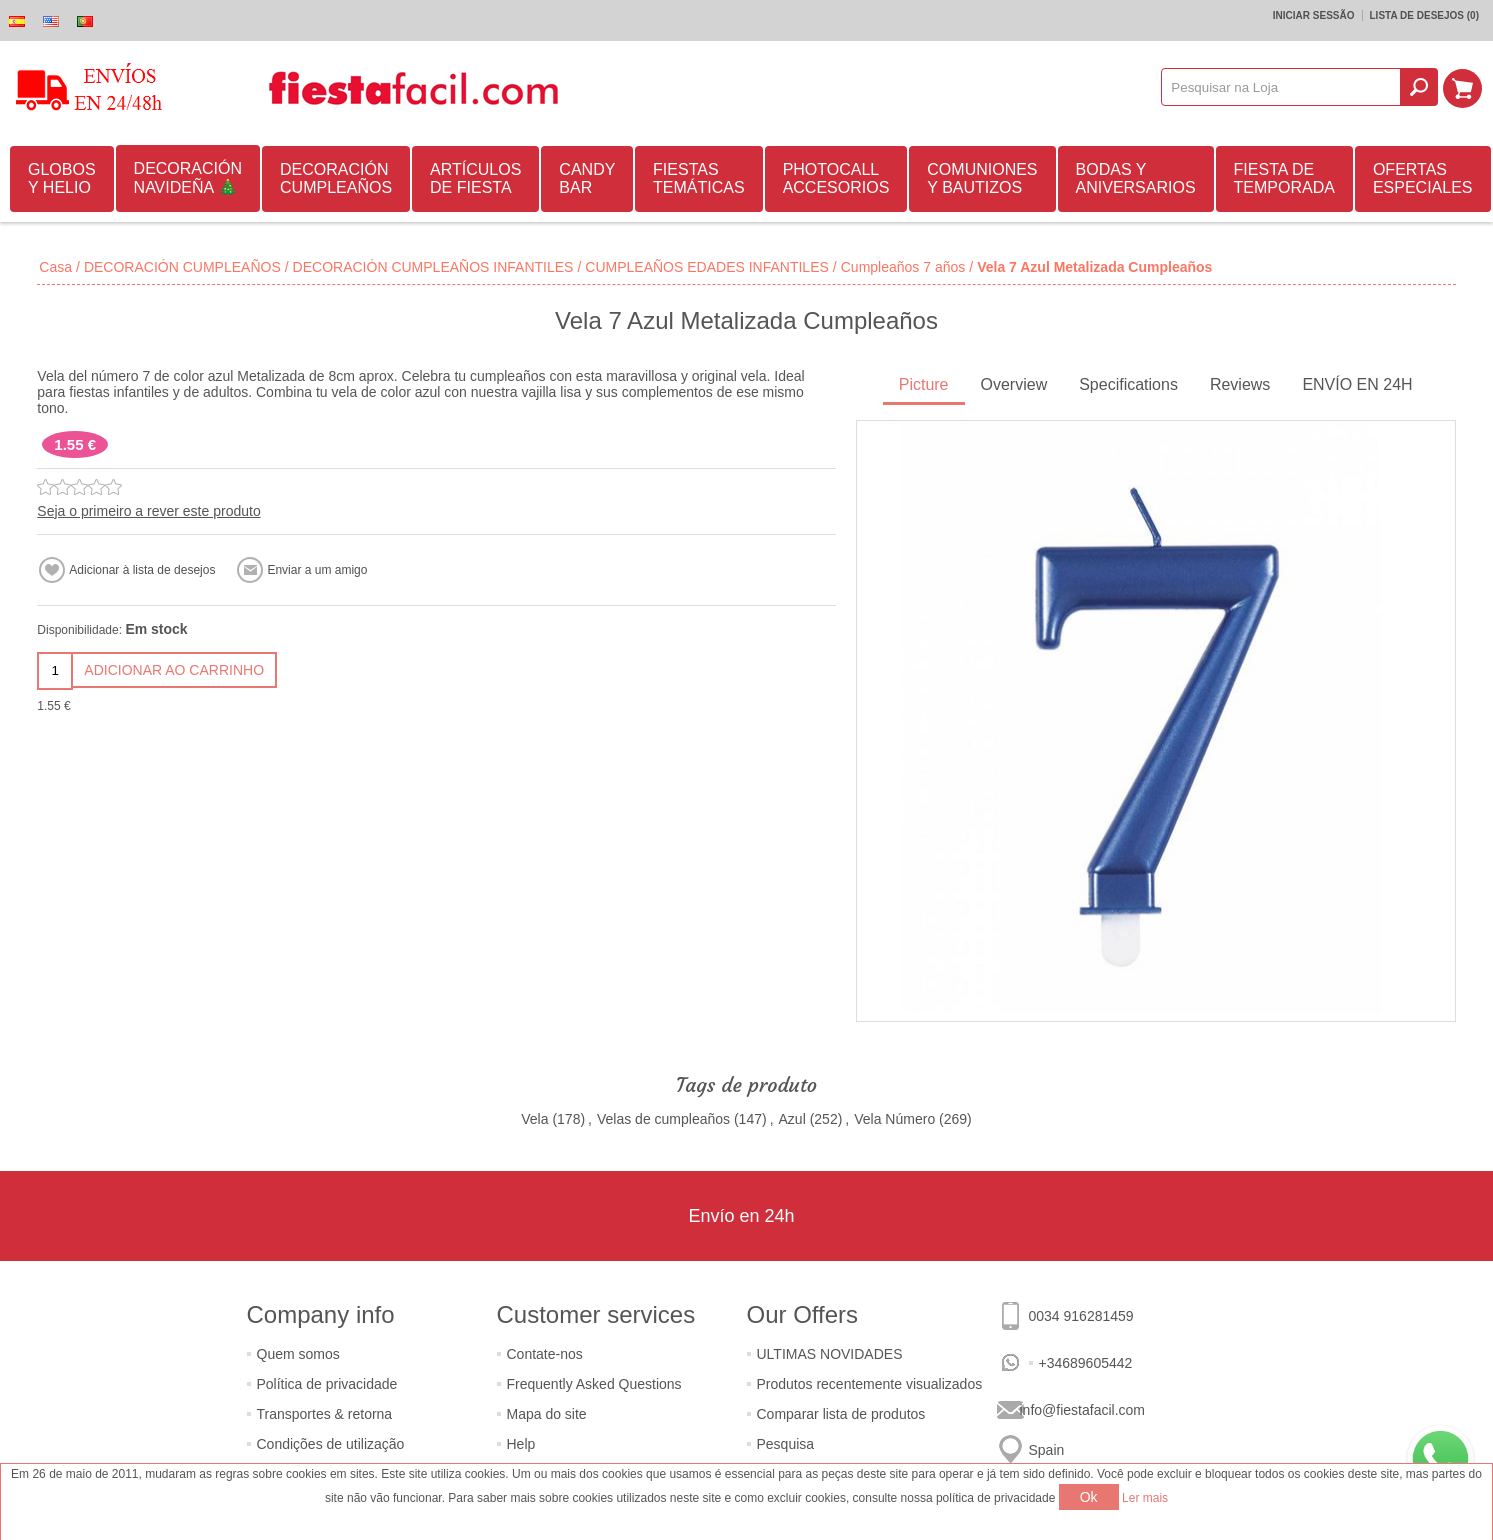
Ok (1089, 1497)
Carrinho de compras (1464, 87)
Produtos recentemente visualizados (870, 1384)
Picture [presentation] (924, 384)
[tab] (924, 386)
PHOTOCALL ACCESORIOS (836, 178)
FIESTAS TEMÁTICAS (699, 178)
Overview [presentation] (1014, 384)
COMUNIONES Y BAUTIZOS (982, 178)
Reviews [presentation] (1240, 384)
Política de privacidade (327, 1384)
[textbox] (1283, 87)
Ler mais (1145, 1498)
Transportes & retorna (325, 1414)
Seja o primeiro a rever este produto (148, 511)
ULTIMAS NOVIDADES (830, 1354)
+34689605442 (1086, 1363)
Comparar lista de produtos (841, 1414)
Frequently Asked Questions (594, 1384)
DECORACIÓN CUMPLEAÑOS (336, 178)
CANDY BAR (587, 178)
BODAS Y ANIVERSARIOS (1136, 178)
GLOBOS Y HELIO (62, 178)
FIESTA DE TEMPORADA (1284, 178)
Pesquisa (786, 1444)
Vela (534, 1119)
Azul (792, 1119)
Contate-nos (545, 1354)
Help (521, 1444)
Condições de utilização (331, 1444)
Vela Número (894, 1119)
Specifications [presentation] (1128, 384)
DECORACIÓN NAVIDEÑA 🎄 (188, 178)
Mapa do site (547, 1414)
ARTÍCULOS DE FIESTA (475, 178)
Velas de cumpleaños (663, 1119)
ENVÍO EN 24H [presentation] (1357, 384)
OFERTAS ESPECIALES (1423, 178)
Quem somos (298, 1354)
